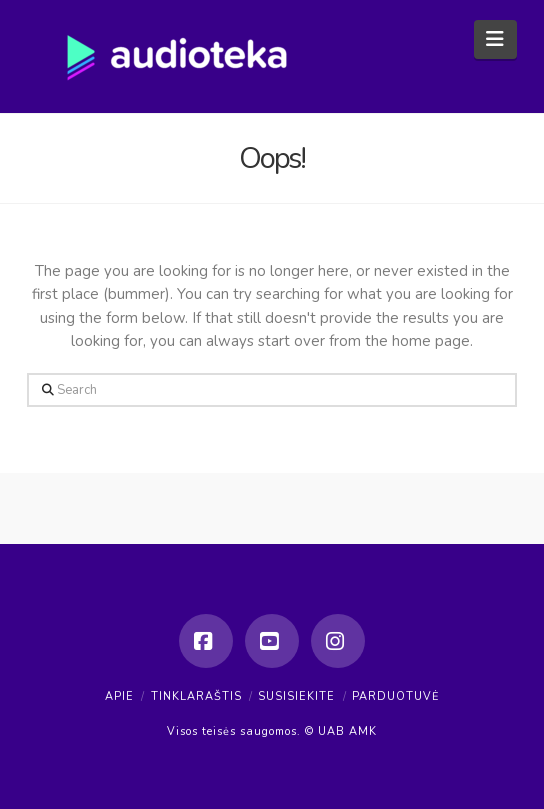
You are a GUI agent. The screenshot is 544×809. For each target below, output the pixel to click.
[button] (495, 39)
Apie (119, 696)
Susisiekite (296, 696)
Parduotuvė (395, 696)
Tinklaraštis (196, 696)
